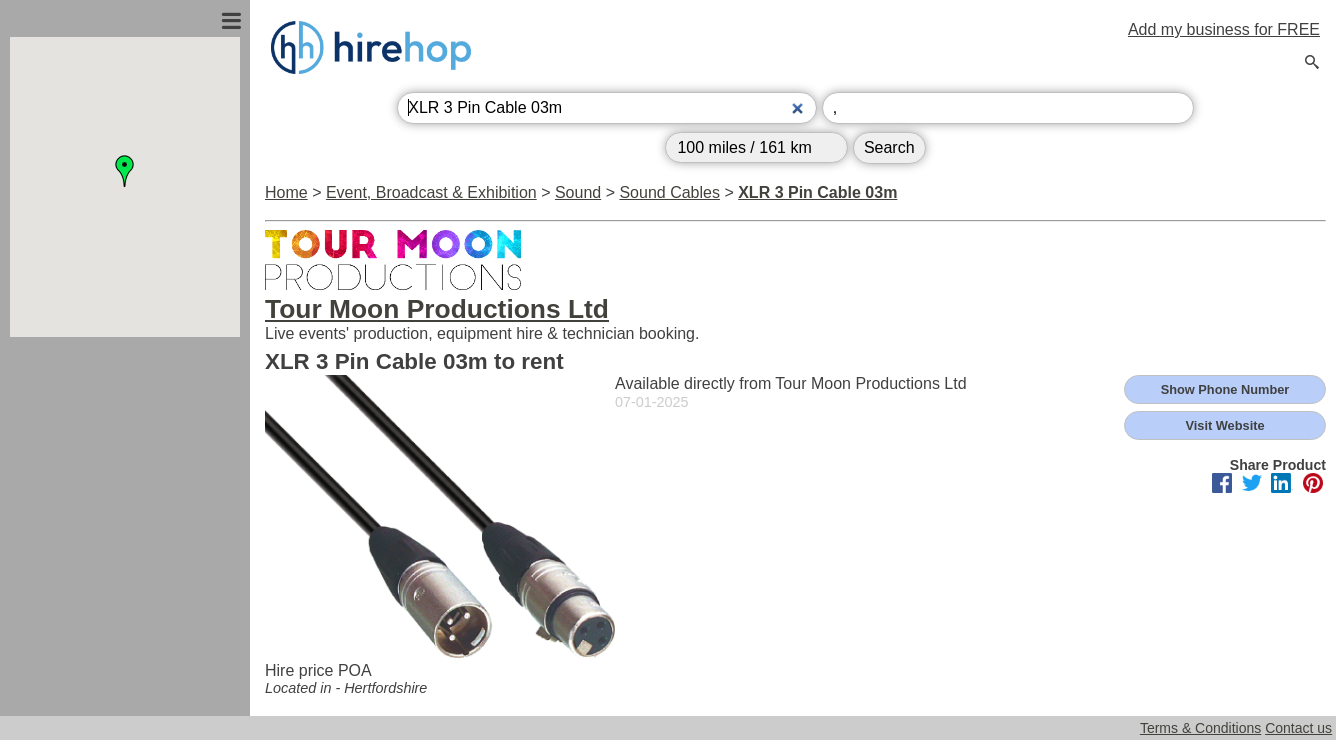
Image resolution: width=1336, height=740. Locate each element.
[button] (125, 171)
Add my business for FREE (1224, 29)
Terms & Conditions (1200, 728)
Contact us (1298, 728)
